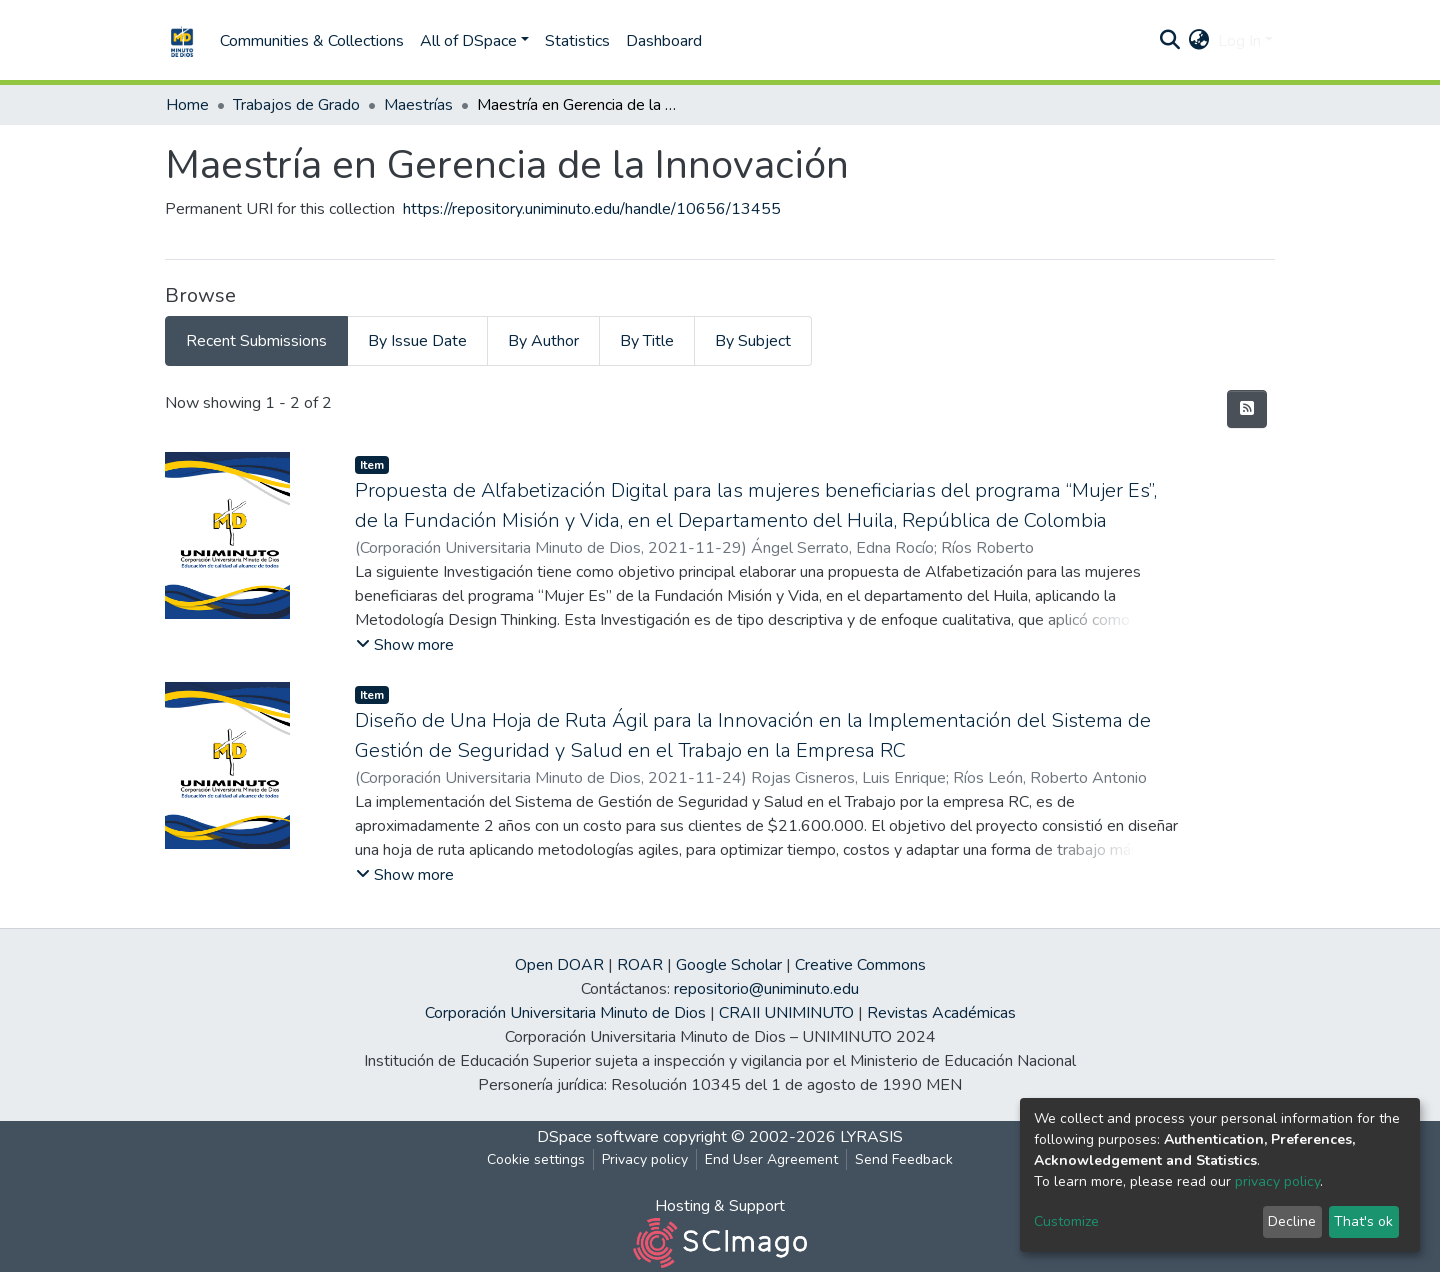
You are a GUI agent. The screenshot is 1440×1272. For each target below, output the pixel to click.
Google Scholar (729, 965)
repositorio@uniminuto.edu (766, 989)
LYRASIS (871, 1137)
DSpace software (598, 1137)
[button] (1199, 41)
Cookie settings (536, 1159)
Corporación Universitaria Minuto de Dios (565, 1013)
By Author (543, 341)
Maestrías (418, 105)
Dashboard (664, 41)
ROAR (640, 965)
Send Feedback (904, 1159)
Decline (1292, 1221)
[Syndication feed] (1247, 409)
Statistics (577, 41)
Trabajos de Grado (296, 105)
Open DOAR (559, 965)
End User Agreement (771, 1159)
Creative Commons (860, 965)
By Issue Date (417, 341)
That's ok (1363, 1221)
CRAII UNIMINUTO (786, 1013)
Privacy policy (645, 1159)
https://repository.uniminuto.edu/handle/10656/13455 (592, 209)
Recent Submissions (256, 341)
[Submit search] (1170, 41)
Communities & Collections (312, 41)
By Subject (753, 341)
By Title (647, 341)
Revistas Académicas (941, 1013)
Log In (1239, 41)
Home (187, 105)
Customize (1066, 1221)
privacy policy (1277, 1181)
